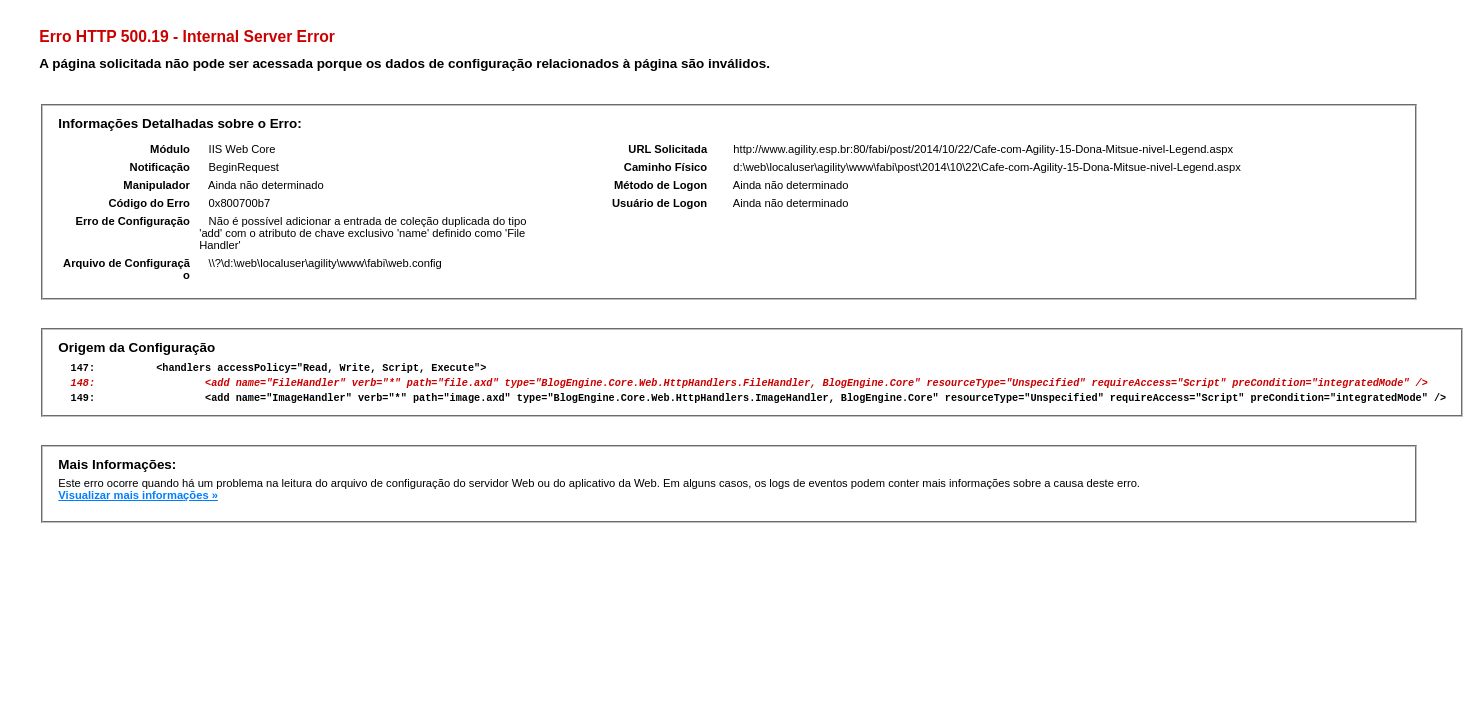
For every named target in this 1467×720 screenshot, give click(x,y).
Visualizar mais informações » (138, 504)
